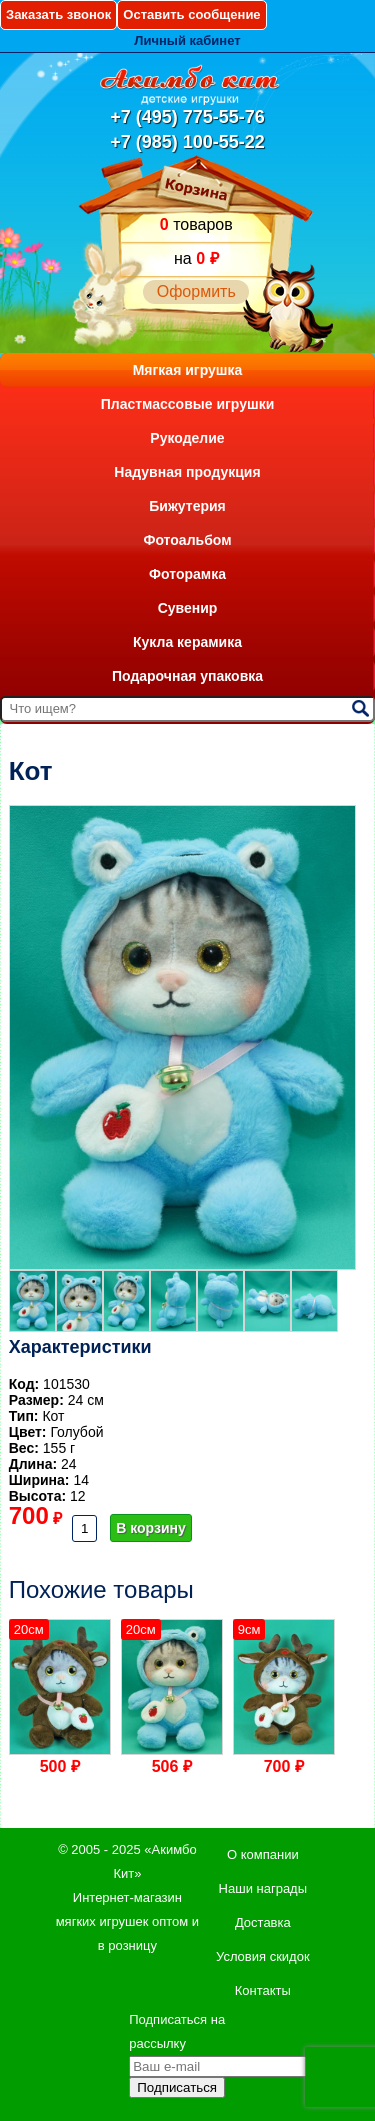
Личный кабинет (187, 40)
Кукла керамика (187, 642)
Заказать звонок (58, 14)
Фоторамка (187, 574)
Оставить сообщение (191, 14)
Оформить (196, 291)
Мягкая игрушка (188, 370)
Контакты (263, 1990)
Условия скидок (263, 1956)
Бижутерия (187, 506)
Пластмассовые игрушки (188, 404)
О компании (263, 1854)
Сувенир (188, 608)
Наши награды (263, 1888)
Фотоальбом (187, 540)
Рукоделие (187, 438)
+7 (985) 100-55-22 (187, 142)
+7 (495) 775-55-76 (187, 117)
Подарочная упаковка (187, 676)
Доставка (263, 1922)
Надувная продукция (187, 472)
